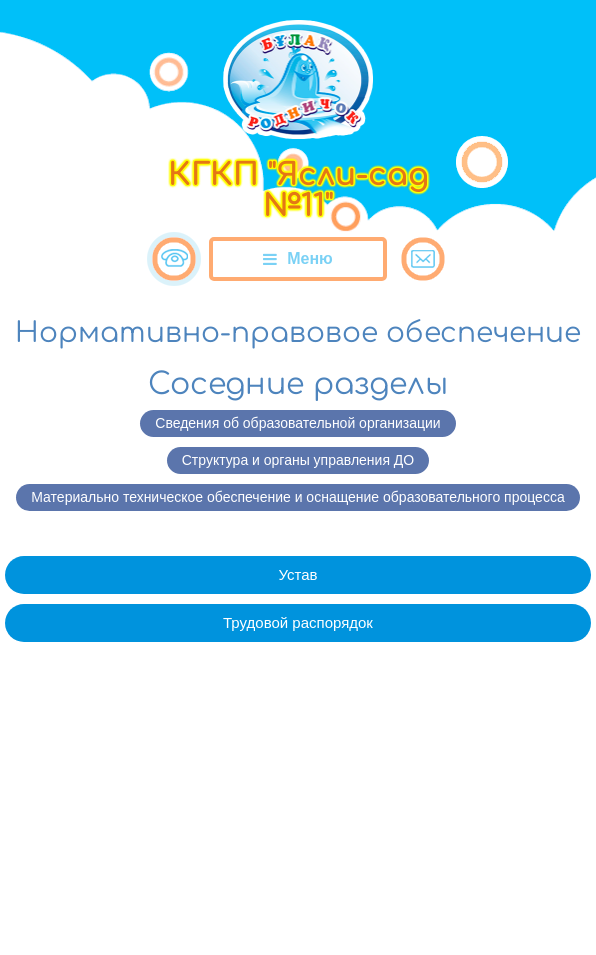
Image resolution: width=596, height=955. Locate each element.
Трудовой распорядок (298, 622)
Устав (297, 574)
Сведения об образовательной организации (297, 423)
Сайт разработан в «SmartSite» (298, 898)
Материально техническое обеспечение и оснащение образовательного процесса (297, 497)
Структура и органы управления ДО (298, 460)
